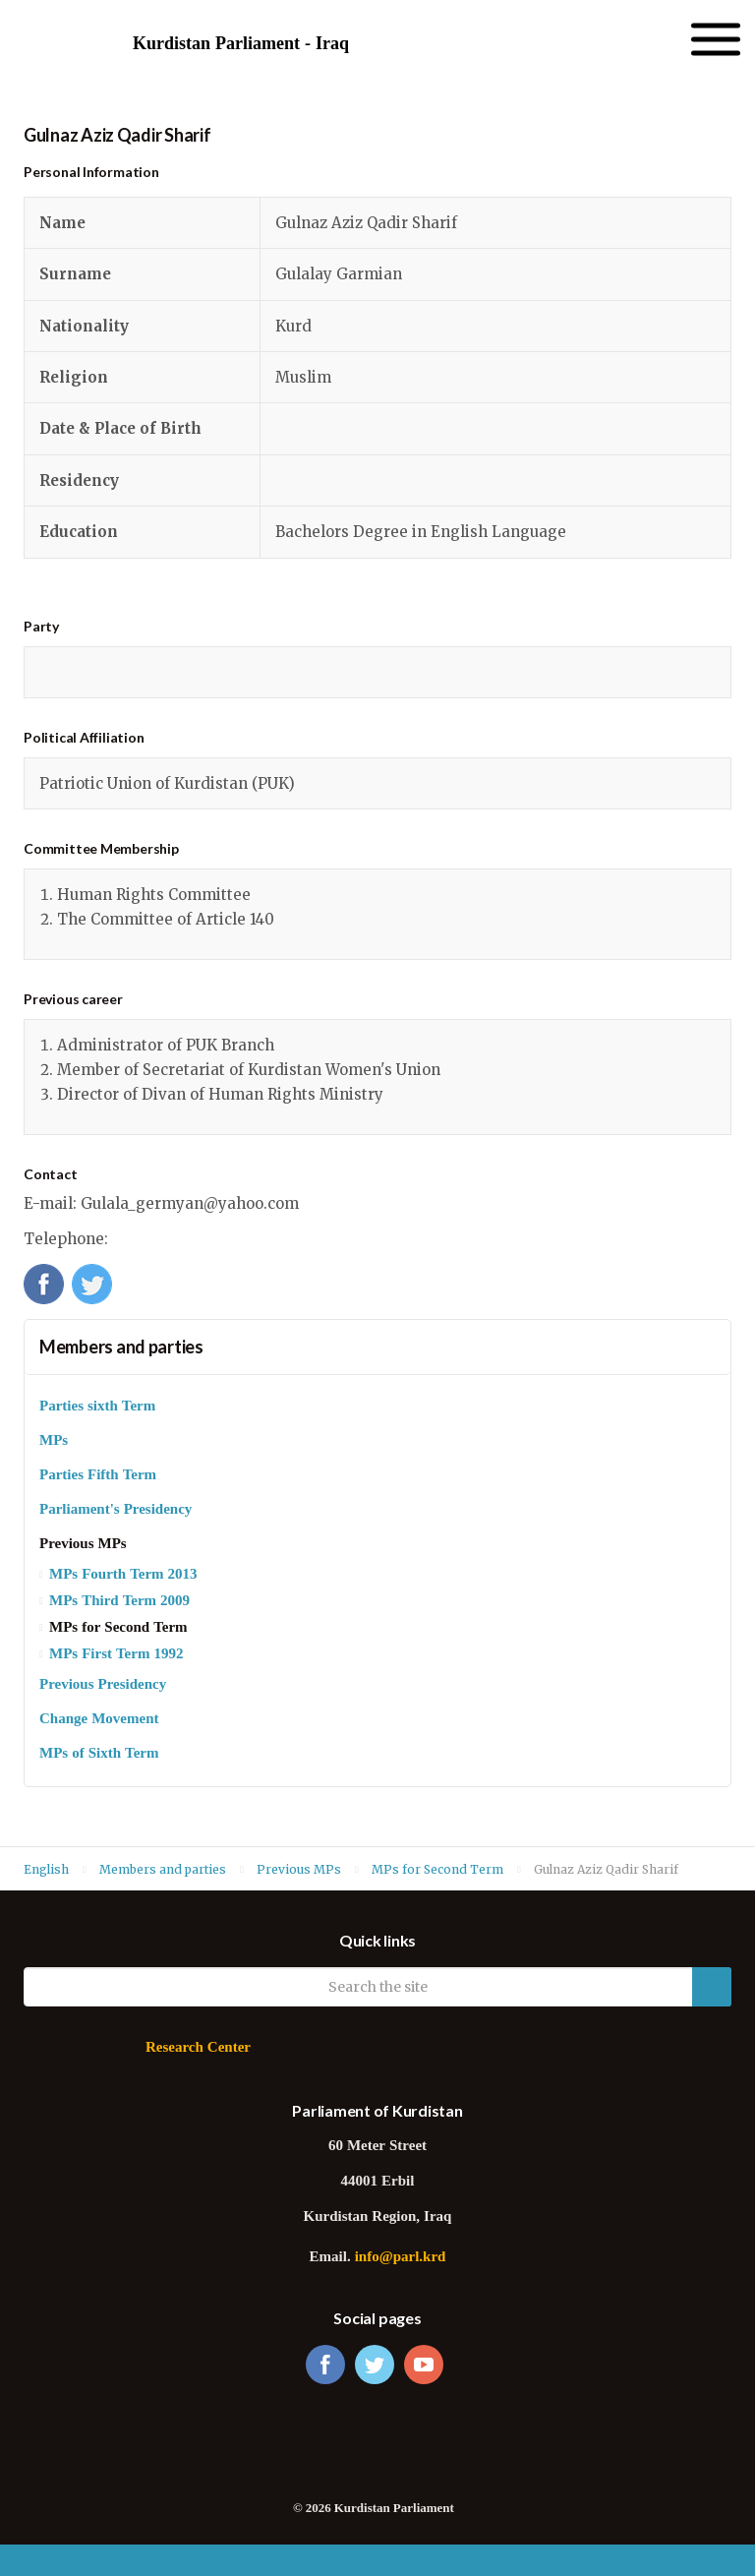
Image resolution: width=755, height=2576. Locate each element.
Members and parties (121, 1346)
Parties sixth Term (97, 1407)
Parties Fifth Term (97, 1476)
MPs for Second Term (118, 1628)
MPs (53, 1441)
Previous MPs (83, 1544)
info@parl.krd (400, 2258)
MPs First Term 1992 (116, 1655)
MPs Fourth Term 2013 (123, 1575)
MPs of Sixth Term (98, 1754)
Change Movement (98, 1720)
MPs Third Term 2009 (119, 1601)
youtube (423, 2364)
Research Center (198, 2048)
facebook (325, 2364)
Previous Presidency (102, 1685)
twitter (374, 2364)
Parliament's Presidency (115, 1510)
